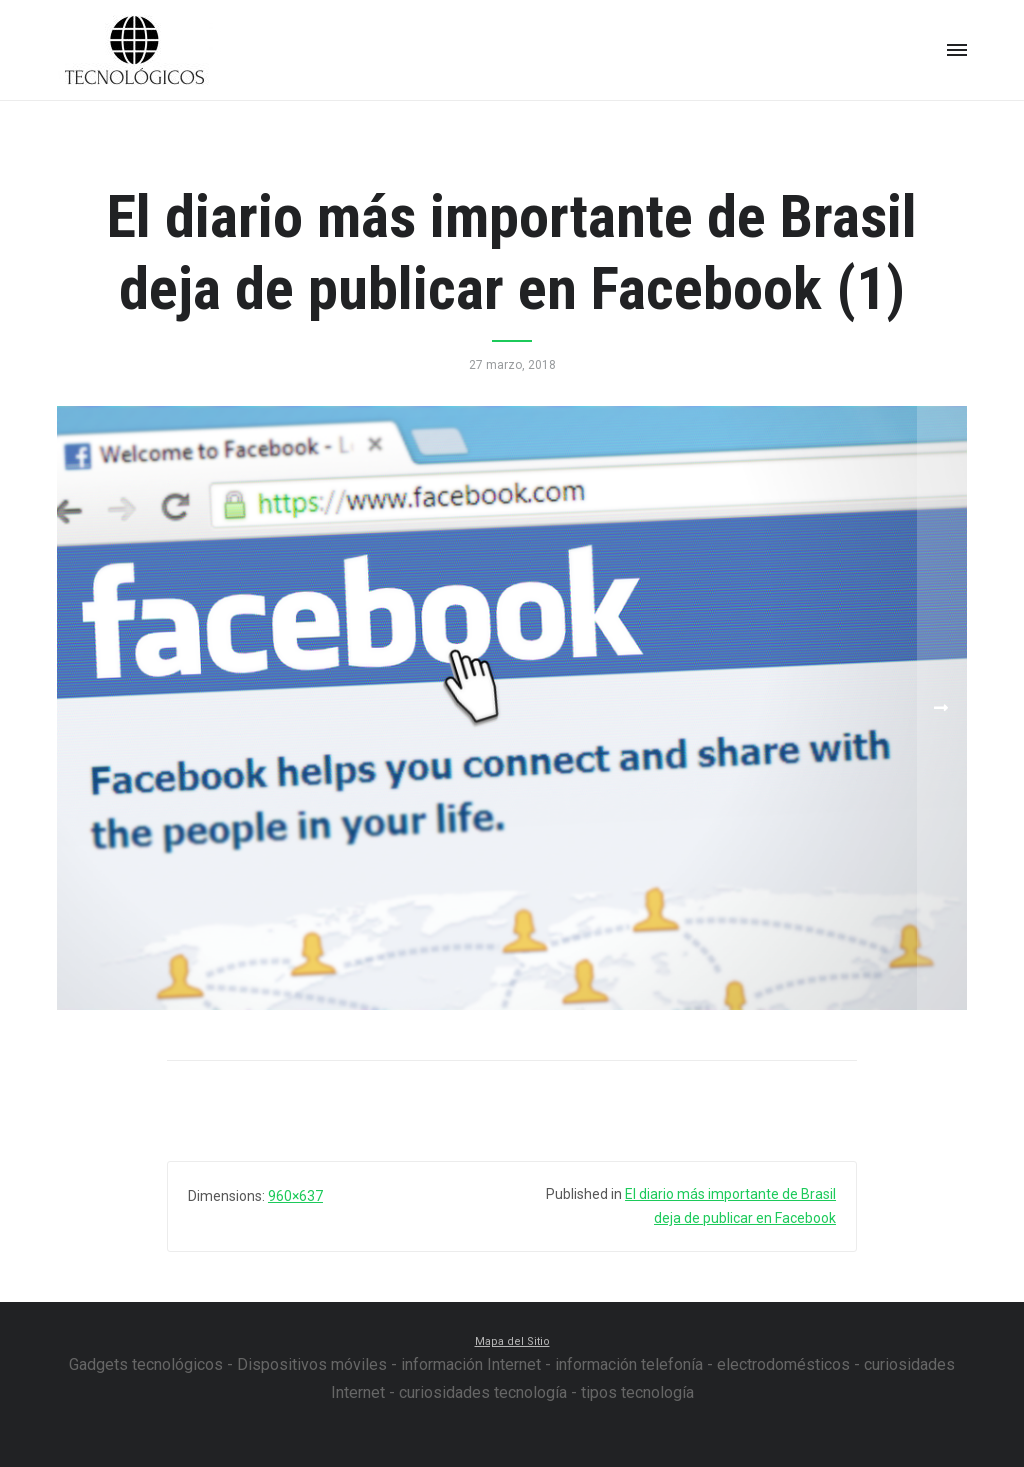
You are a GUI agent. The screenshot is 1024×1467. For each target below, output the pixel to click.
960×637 (295, 1196)
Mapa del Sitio (512, 1341)
